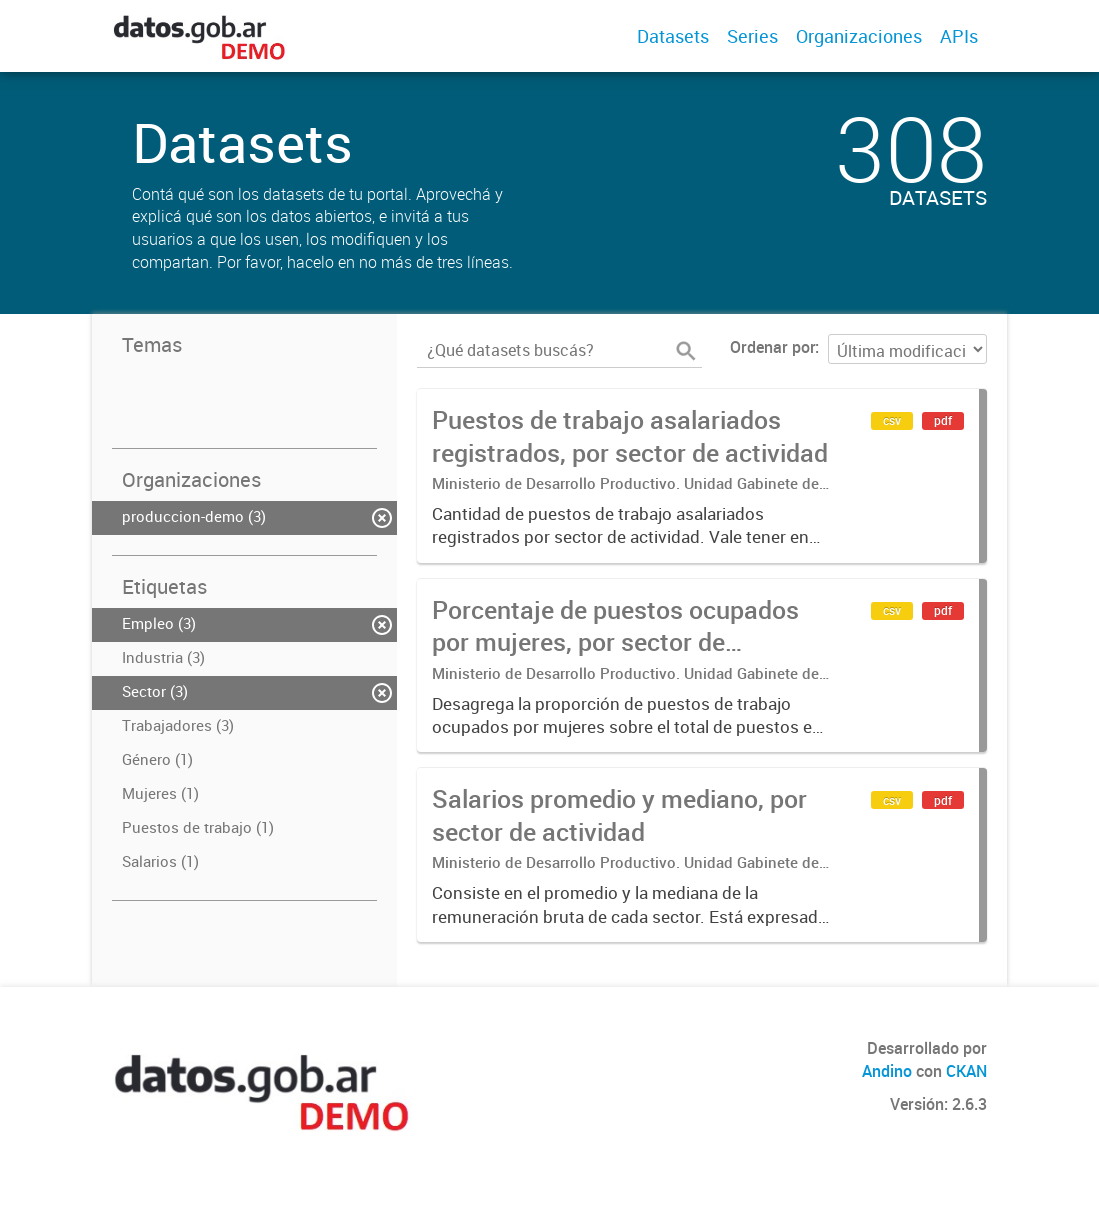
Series (752, 36)
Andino (887, 1071)
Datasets (673, 36)
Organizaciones (859, 36)
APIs (959, 36)
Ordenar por (772, 347)
